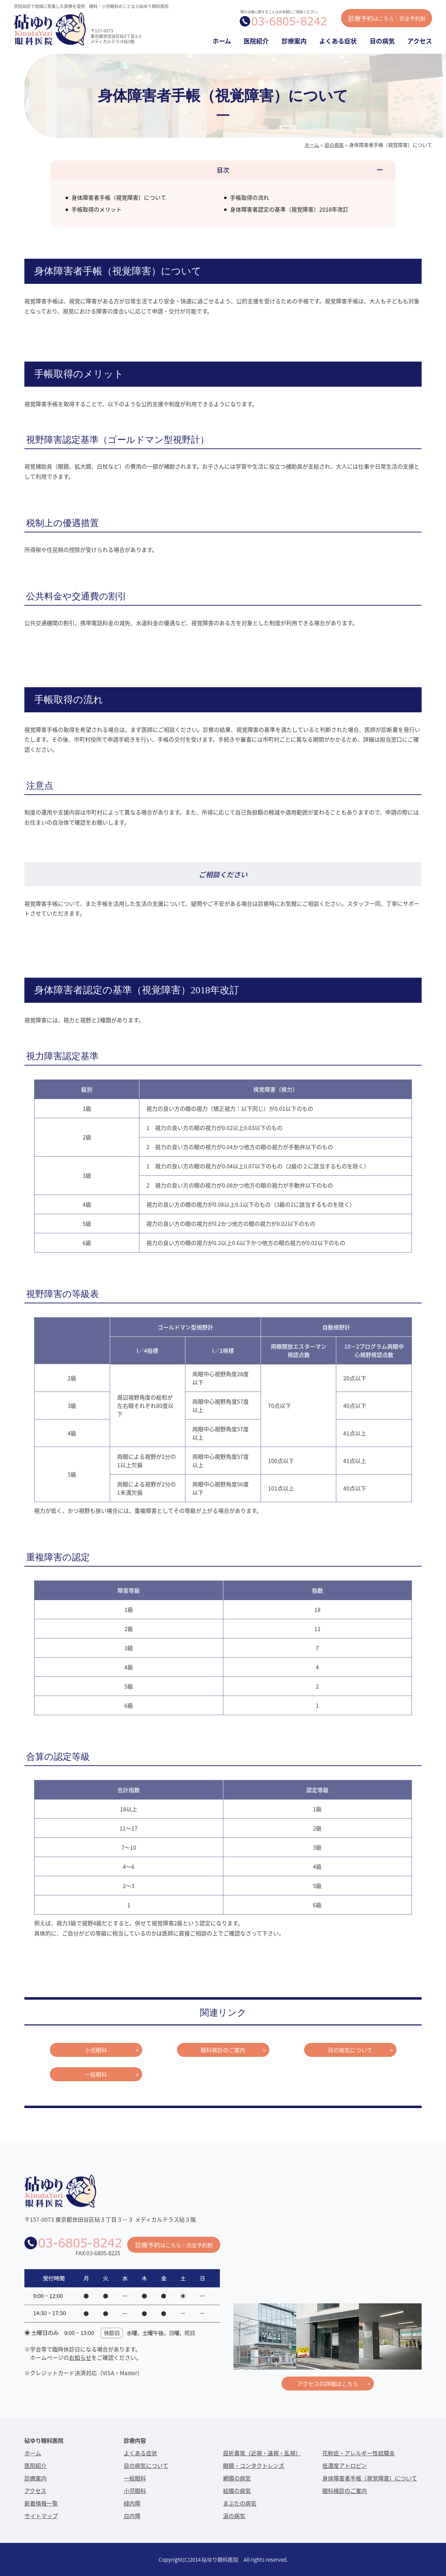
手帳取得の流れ (249, 197)
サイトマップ (41, 2515)
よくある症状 (338, 40)
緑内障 (132, 2503)
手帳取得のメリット (96, 209)
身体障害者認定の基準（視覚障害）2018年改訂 (289, 209)
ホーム (222, 40)
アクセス (419, 40)
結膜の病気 (237, 2490)
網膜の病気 (237, 2478)
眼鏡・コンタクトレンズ (253, 2465)
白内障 (132, 2515)
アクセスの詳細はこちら (327, 2383)
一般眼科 (96, 2074)
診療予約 (386, 18)
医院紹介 (256, 40)
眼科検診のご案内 (223, 2050)
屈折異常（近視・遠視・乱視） (262, 2453)
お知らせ (80, 2357)
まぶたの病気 (239, 2503)
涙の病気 (234, 2515)
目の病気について (350, 2050)
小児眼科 (96, 2050)
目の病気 (382, 40)
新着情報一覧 (41, 2503)
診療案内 (294, 40)
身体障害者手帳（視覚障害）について (118, 197)
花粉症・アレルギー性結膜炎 (358, 2453)
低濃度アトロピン (344, 2465)
